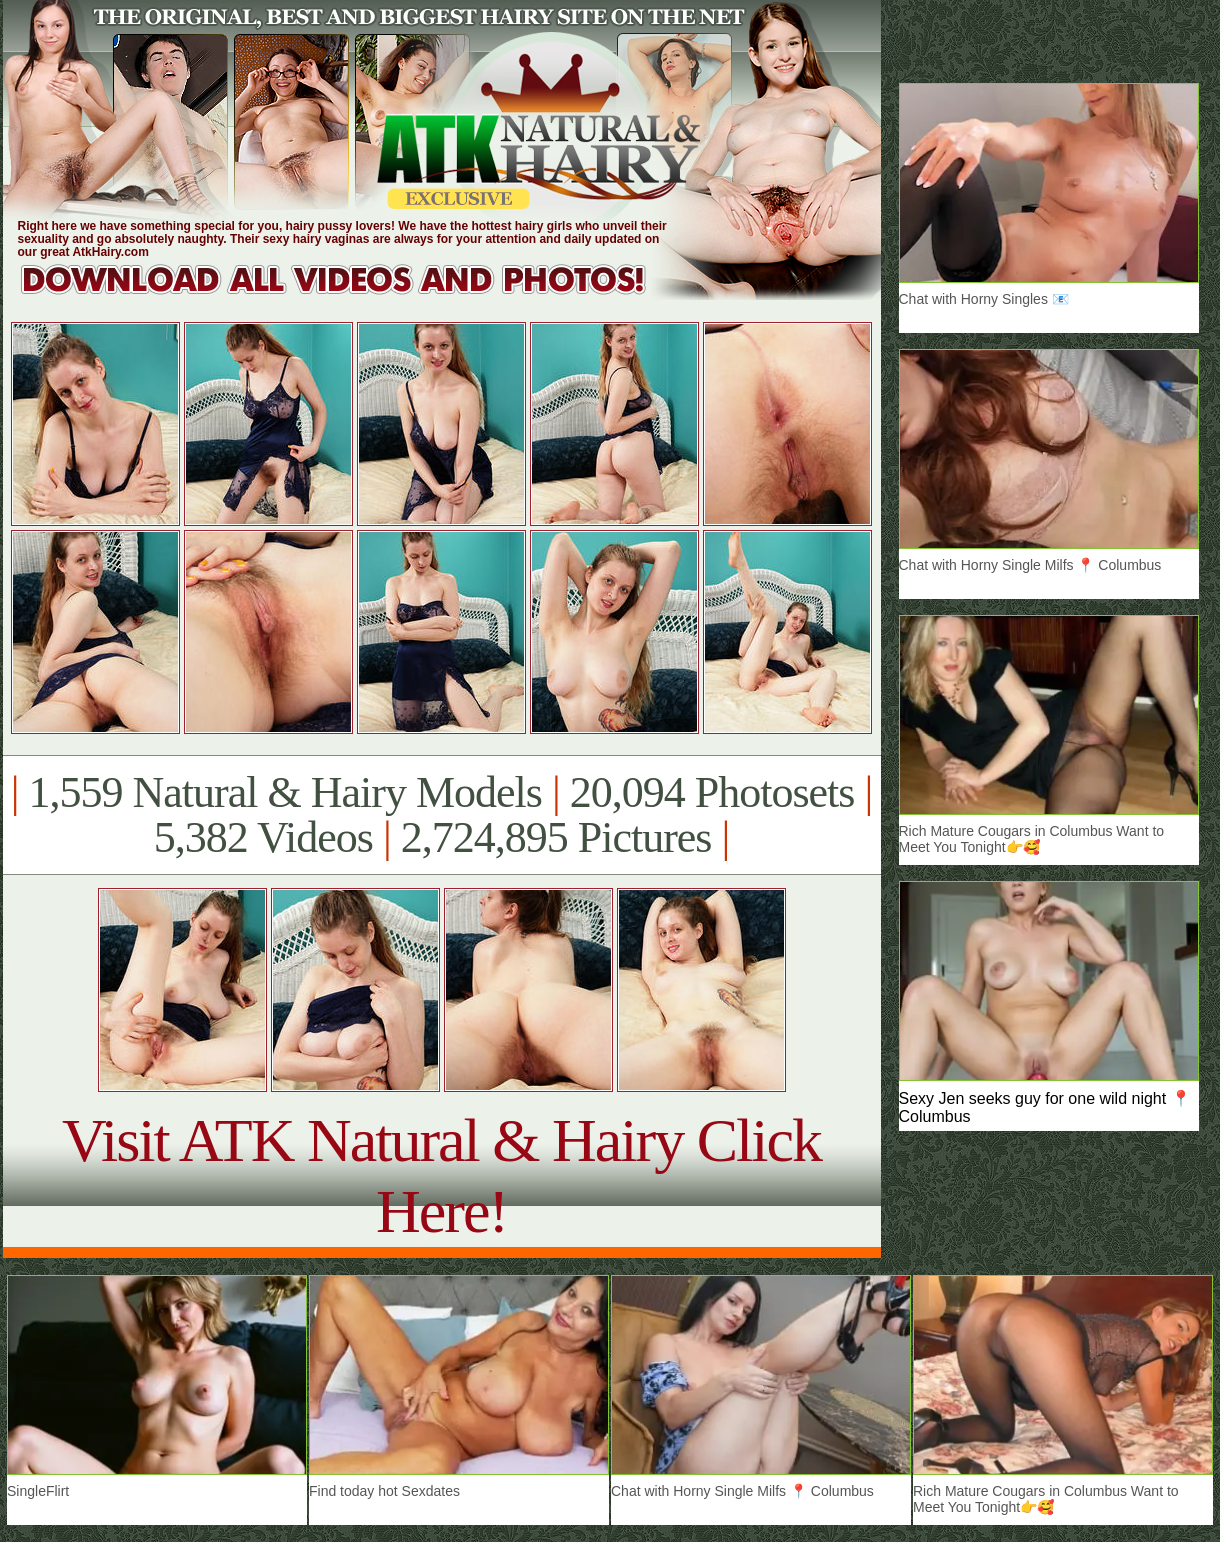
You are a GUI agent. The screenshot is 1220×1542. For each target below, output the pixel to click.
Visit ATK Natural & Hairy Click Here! (441, 1175)
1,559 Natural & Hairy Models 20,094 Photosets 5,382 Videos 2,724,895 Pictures (441, 815)
